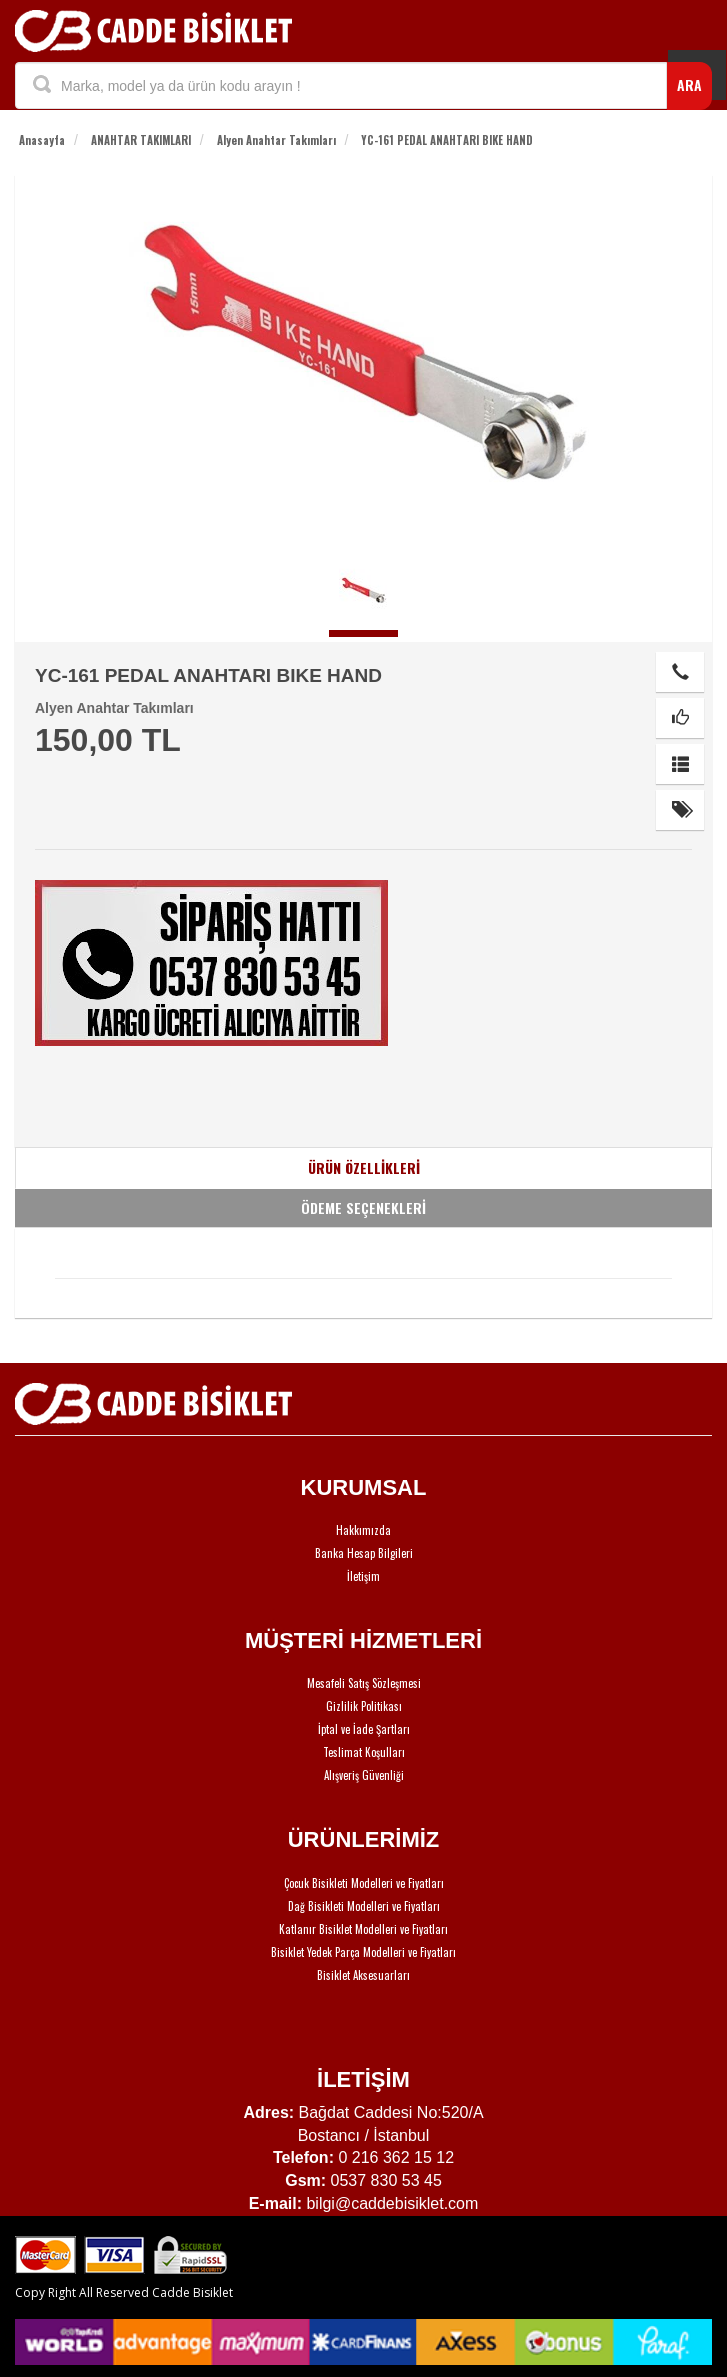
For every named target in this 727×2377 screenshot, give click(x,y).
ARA (689, 84)
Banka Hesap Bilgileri (364, 1553)
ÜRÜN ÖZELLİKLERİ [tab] (364, 1167)
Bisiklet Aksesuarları (363, 1975)
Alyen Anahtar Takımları (276, 140)
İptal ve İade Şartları (364, 1729)
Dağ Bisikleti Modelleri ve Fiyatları (364, 1906)
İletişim (363, 1576)
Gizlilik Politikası (364, 1706)
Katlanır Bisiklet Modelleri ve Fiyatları (363, 1929)
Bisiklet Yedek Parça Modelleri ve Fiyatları (363, 1952)
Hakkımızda (363, 1530)
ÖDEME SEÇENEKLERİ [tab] (363, 1207)
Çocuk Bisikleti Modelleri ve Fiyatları (364, 1883)
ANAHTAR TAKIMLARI (141, 140)
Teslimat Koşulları (364, 1752)
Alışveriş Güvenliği (364, 1775)
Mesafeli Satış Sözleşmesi (364, 1683)
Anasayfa (42, 140)
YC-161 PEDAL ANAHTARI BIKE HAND (447, 140)
